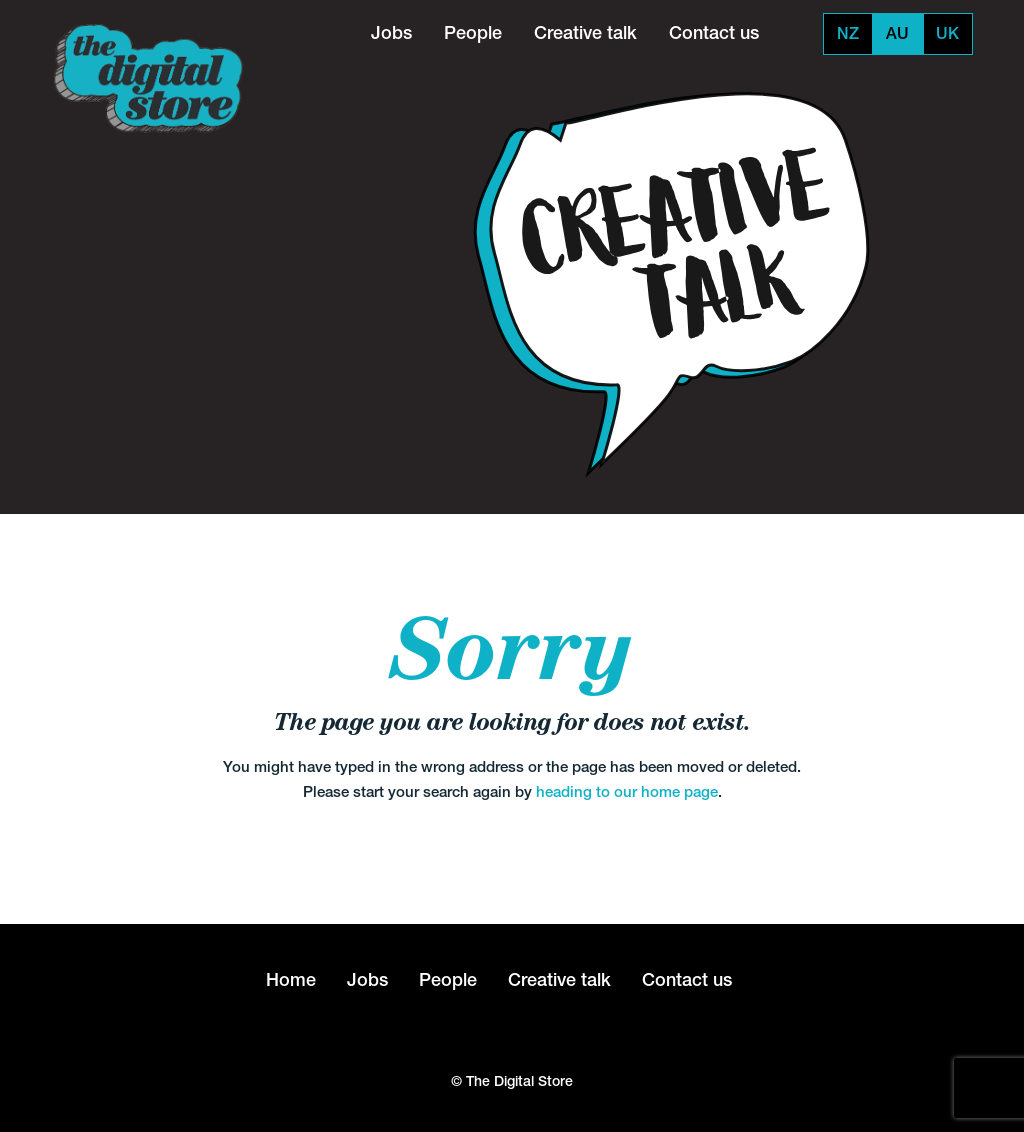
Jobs (391, 32)
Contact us (714, 32)
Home (291, 979)
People (473, 32)
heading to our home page (627, 791)
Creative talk (585, 32)
